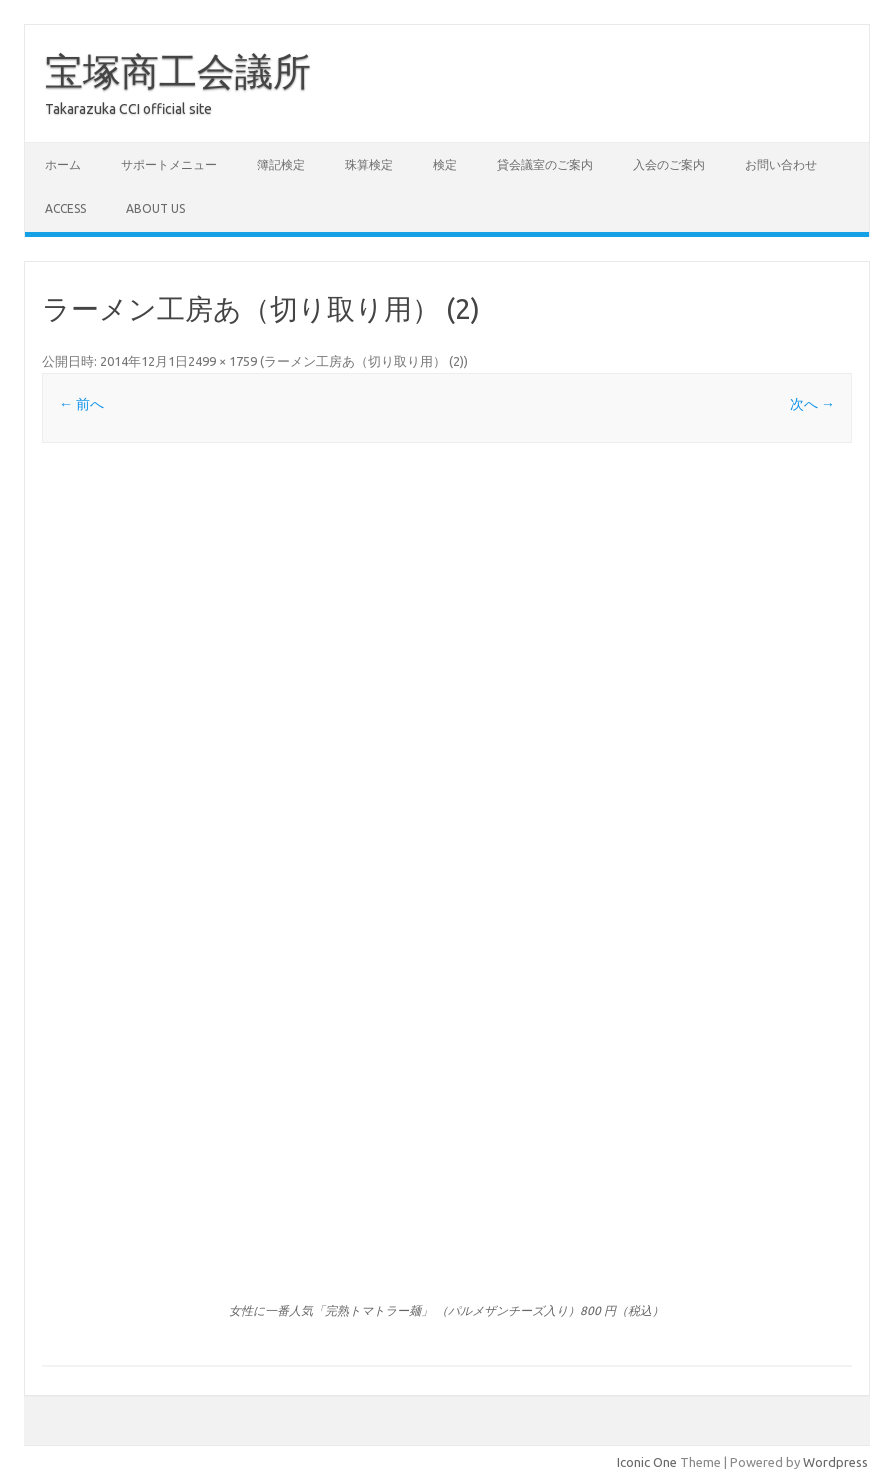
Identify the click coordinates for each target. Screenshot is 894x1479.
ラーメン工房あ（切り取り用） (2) (364, 361)
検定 (445, 164)
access (65, 208)
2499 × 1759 (222, 361)
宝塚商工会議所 (178, 71)
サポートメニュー (169, 164)
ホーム (63, 164)
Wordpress (835, 1462)
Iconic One (647, 1462)
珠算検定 (369, 164)
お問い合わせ (781, 164)
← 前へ (81, 404)
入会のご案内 (669, 164)
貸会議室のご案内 (545, 164)
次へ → (812, 404)
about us (155, 208)
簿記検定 (281, 164)
